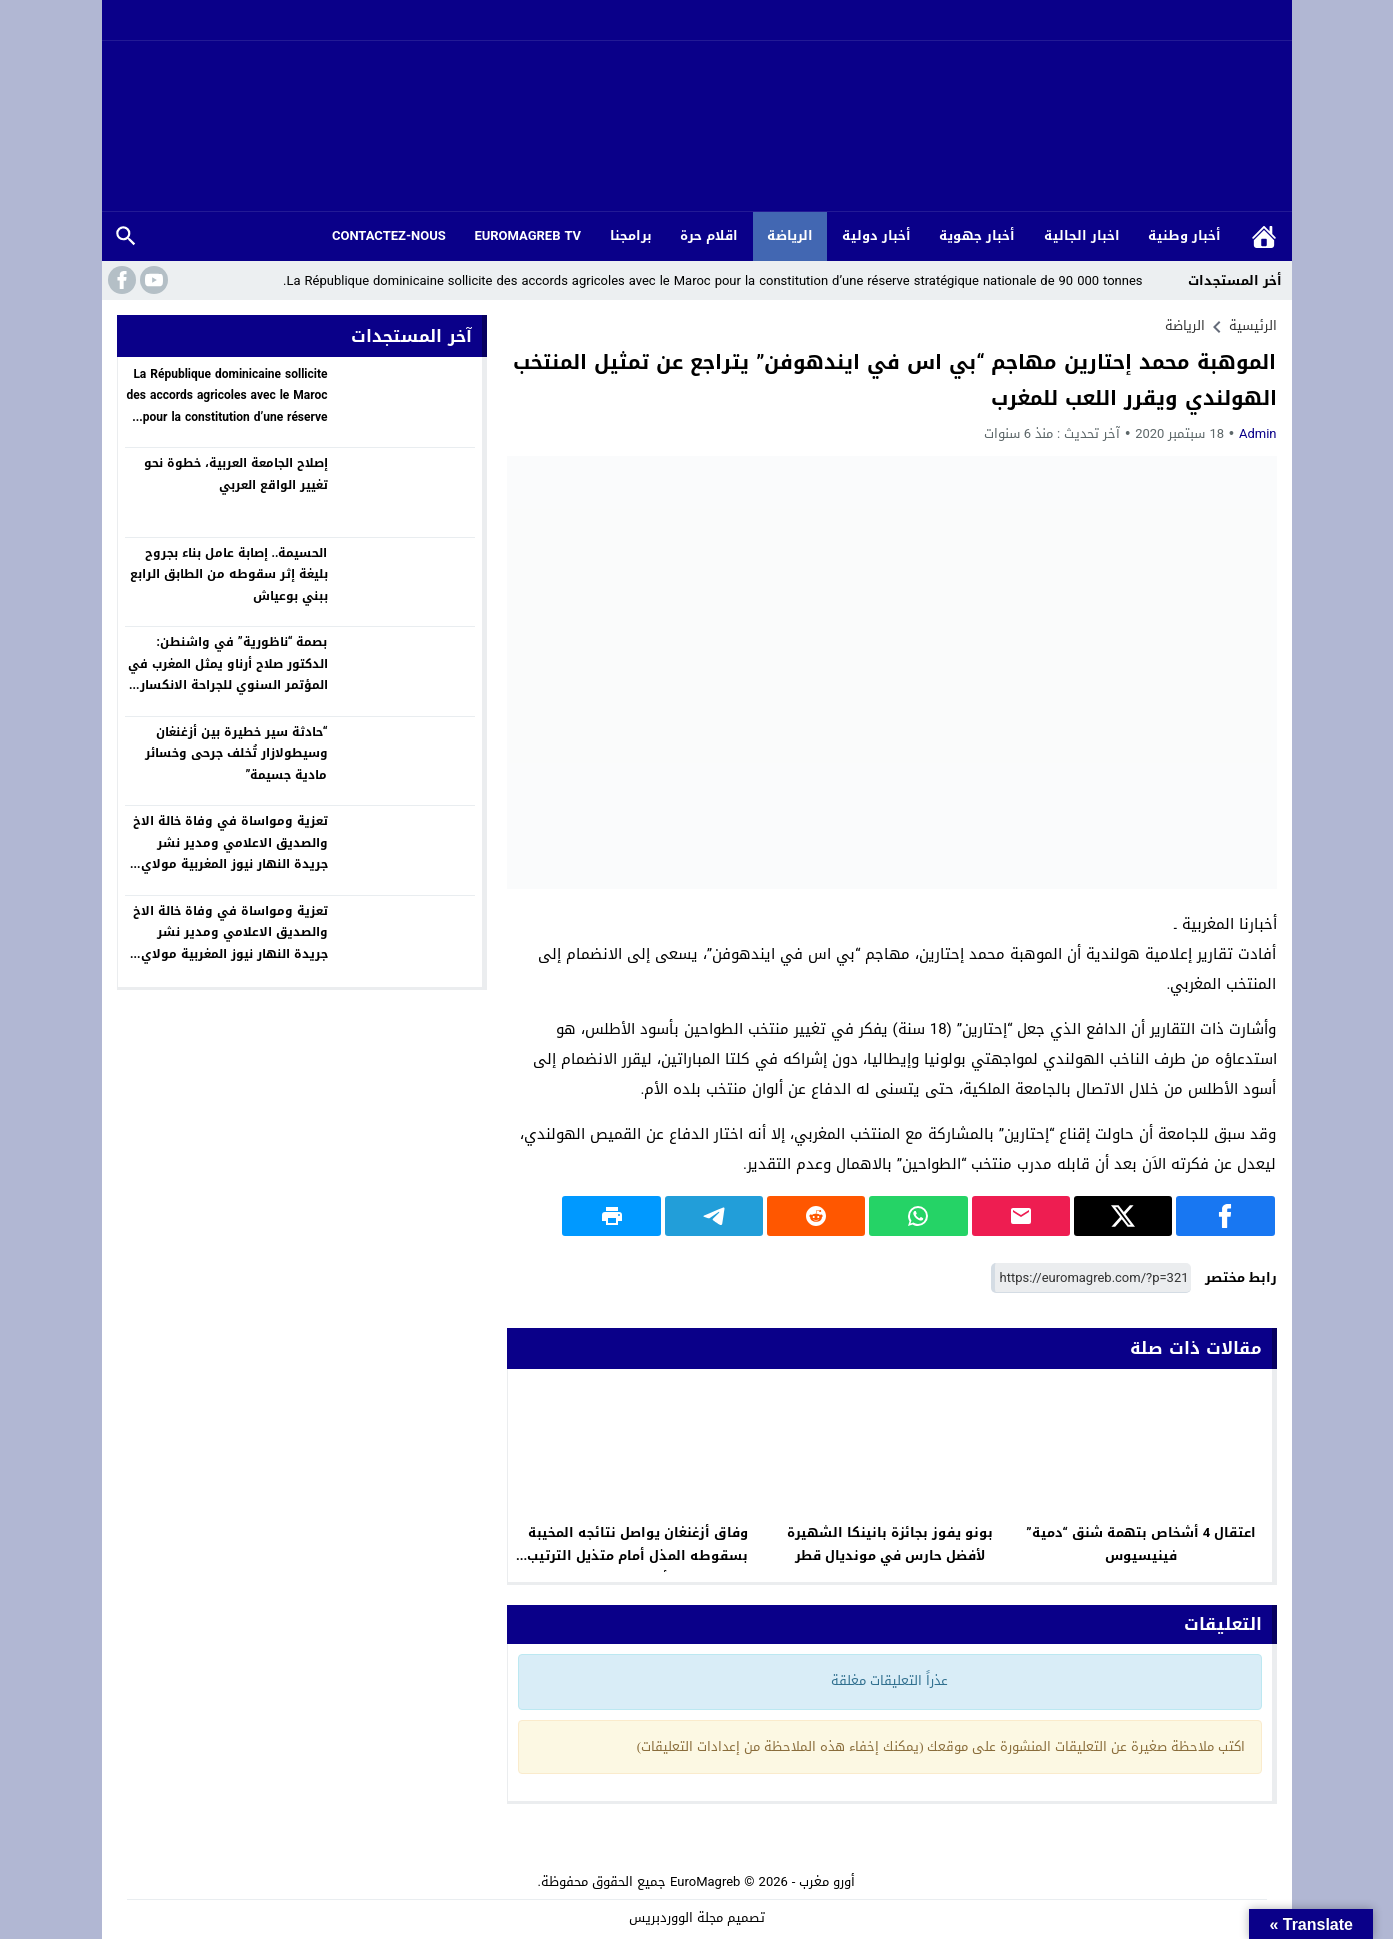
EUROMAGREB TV (527, 235)
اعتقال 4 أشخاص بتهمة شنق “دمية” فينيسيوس (1141, 1544)
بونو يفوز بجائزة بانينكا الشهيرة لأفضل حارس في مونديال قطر (890, 1544)
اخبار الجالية (1082, 235)
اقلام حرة (709, 235)
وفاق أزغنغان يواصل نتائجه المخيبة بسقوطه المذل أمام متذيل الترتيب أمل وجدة (637, 1555)
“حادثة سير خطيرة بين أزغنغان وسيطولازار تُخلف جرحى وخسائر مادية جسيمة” (236, 753)
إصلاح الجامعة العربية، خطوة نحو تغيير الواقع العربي (236, 474)
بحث (126, 236)
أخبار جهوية (977, 235)
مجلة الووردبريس (676, 1917)
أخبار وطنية (1184, 235)
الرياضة (790, 235)
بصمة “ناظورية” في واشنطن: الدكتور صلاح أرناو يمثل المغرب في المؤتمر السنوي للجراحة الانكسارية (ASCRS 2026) (227, 674)
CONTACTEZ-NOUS (389, 235)
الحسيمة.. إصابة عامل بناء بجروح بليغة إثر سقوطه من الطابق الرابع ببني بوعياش (229, 574)
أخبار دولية (876, 235)
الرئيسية (1264, 236)
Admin (1258, 433)
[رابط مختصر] (1091, 1278)
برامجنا (631, 235)
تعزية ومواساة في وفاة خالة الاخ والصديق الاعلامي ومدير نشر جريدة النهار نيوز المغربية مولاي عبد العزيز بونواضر (230, 853)
